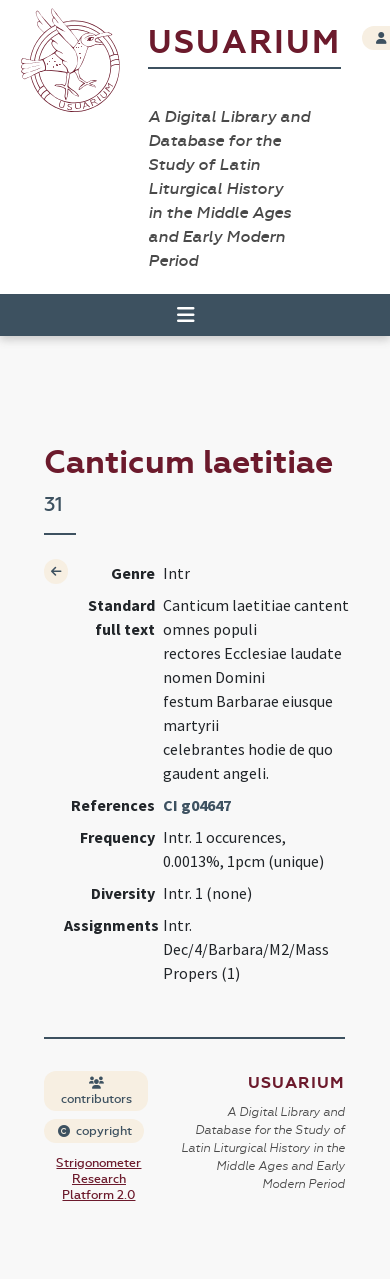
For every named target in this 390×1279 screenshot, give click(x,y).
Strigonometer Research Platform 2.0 (98, 1179)
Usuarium (244, 42)
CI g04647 (197, 805)
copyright (95, 1131)
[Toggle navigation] (186, 315)
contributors (96, 1091)
